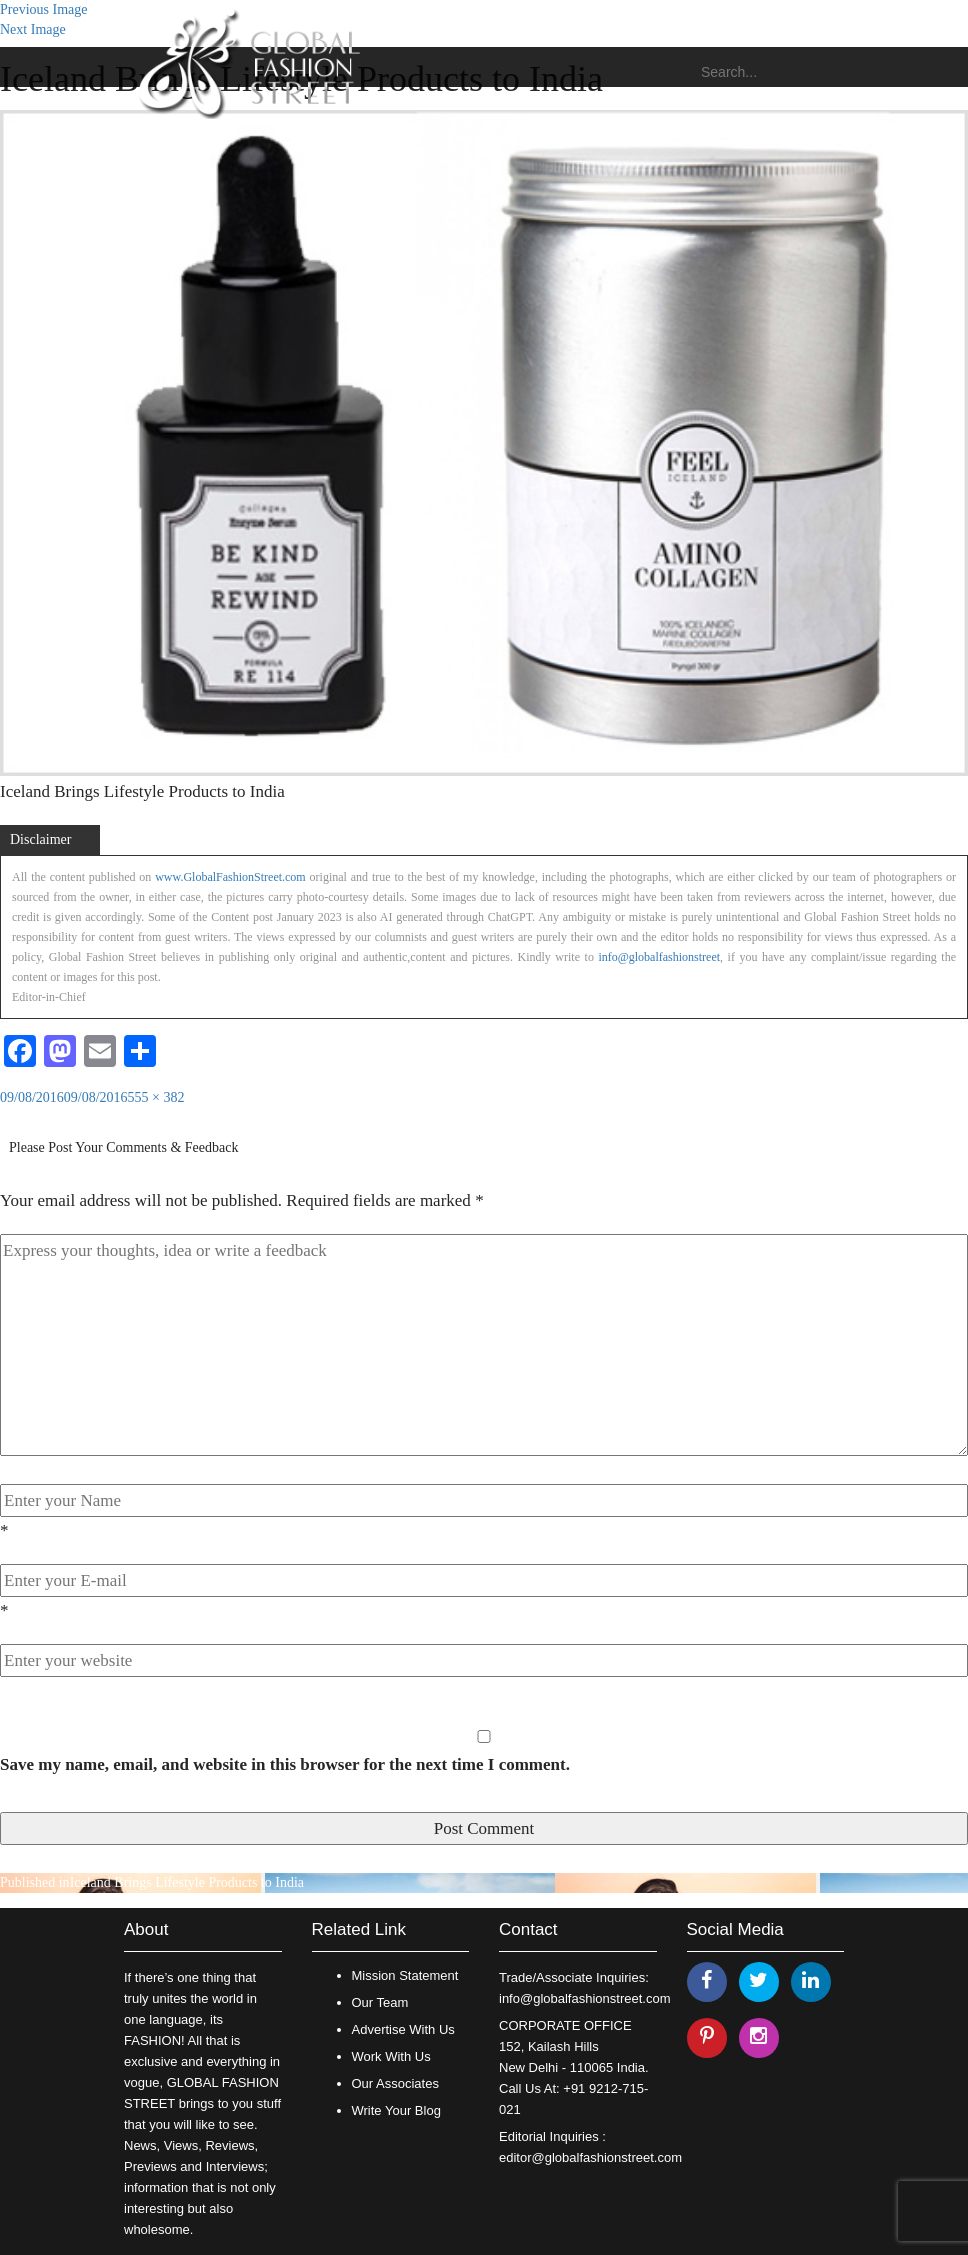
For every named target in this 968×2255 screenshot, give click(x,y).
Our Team (380, 2002)
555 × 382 (156, 1097)
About (146, 1929)
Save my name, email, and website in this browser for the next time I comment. (285, 1764)
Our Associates (395, 2083)
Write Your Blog (396, 2110)
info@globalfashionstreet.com (584, 1998)
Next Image (33, 29)
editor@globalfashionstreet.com (590, 2157)
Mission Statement (405, 1975)
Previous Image (43, 9)
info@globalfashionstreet (659, 957)
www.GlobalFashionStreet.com (230, 877)
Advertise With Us (403, 2029)
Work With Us (391, 2056)
